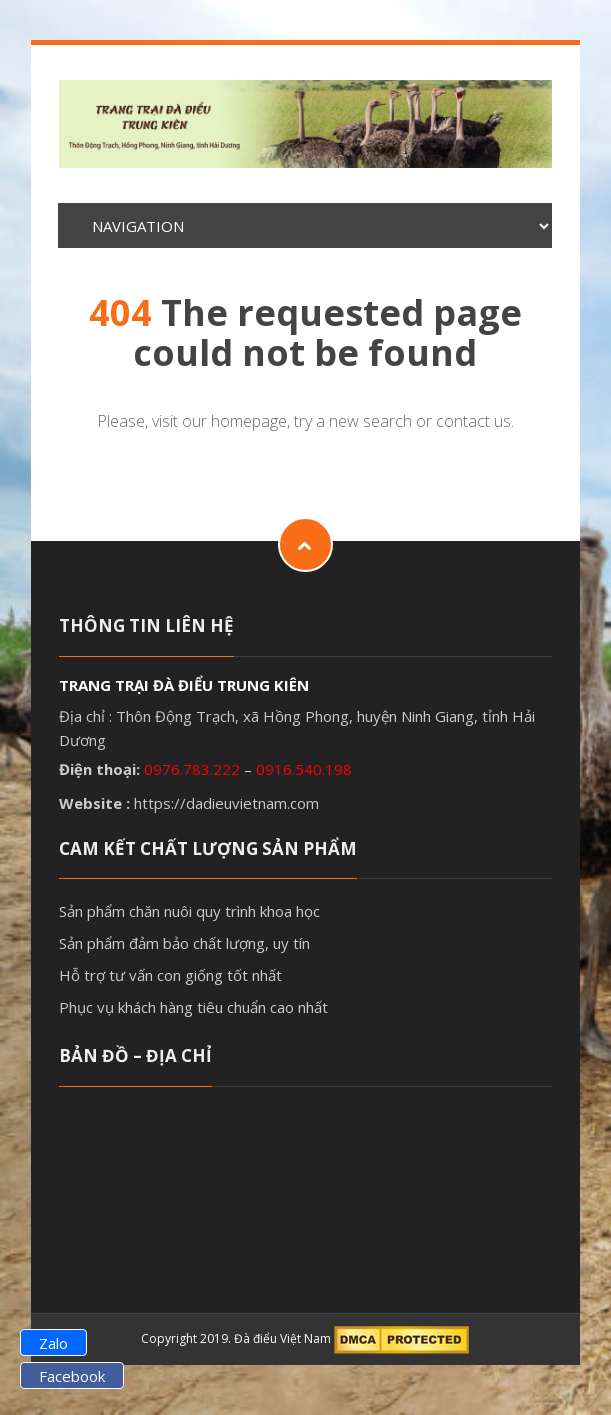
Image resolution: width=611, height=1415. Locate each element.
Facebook (72, 1376)
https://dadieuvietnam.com (226, 803)
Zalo (53, 1343)
